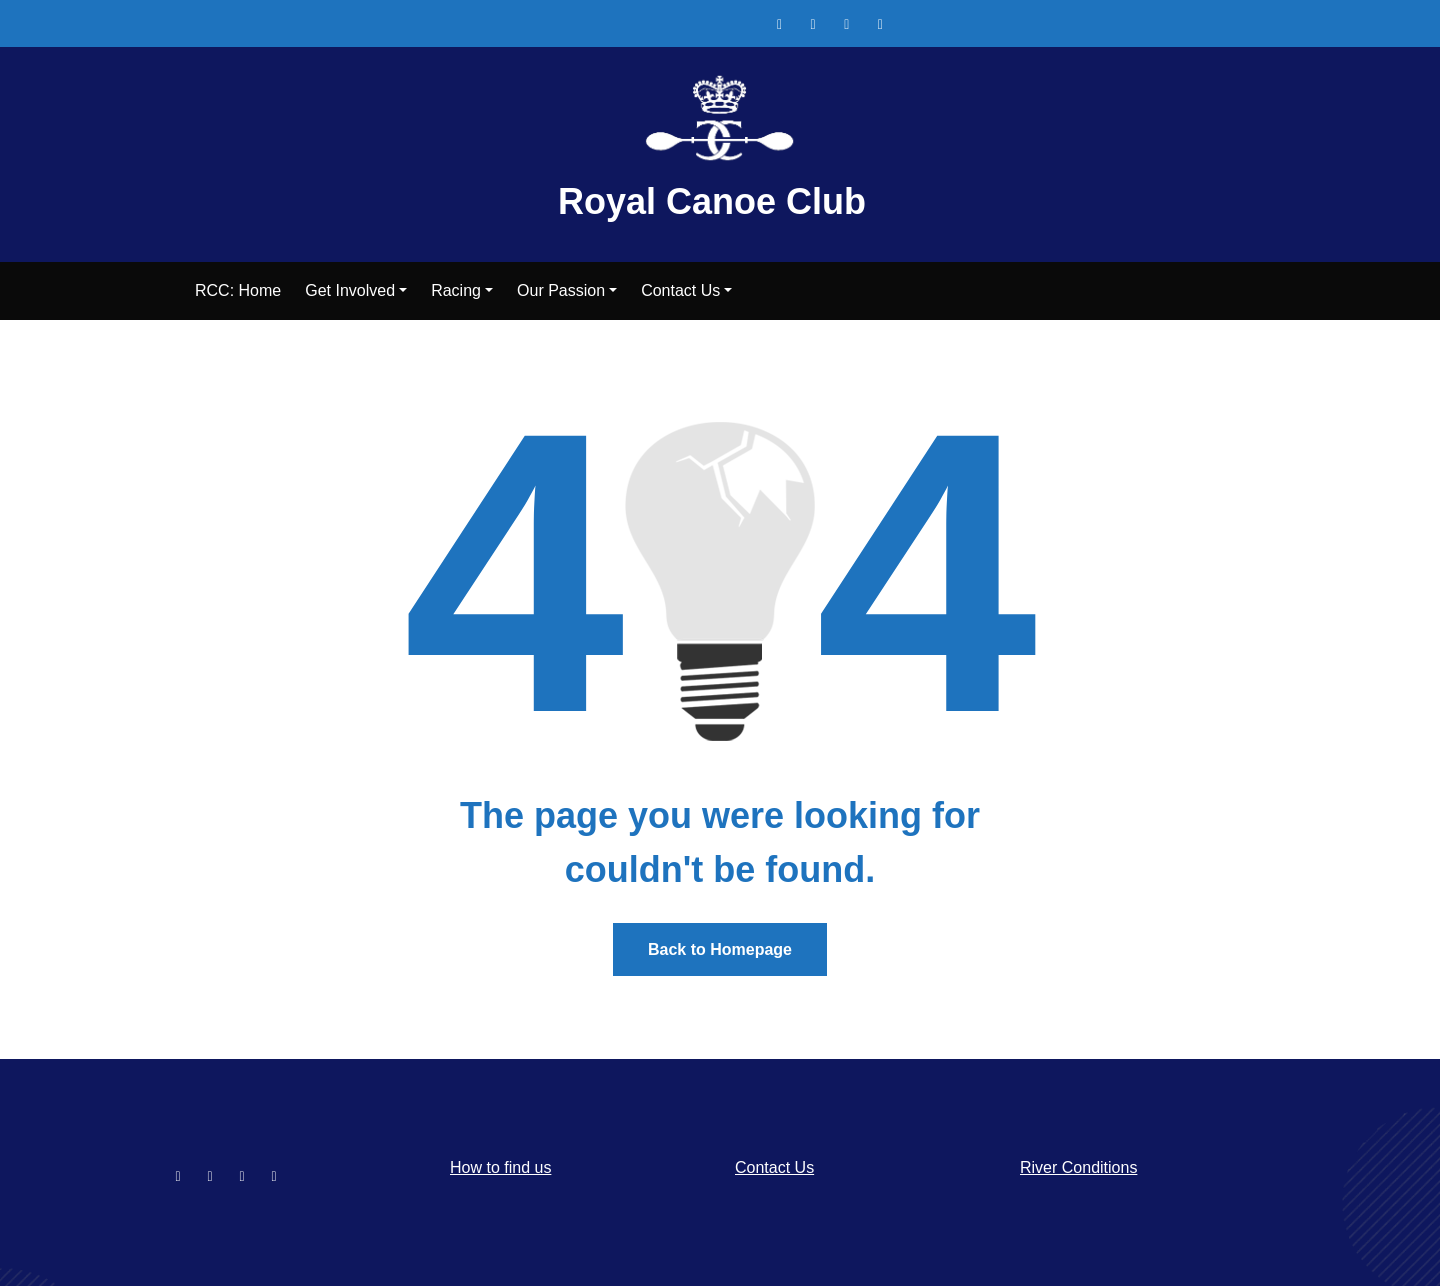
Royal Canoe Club (712, 201)
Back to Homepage (720, 949)
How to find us (500, 1167)
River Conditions (1078, 1167)
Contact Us (774, 1167)
